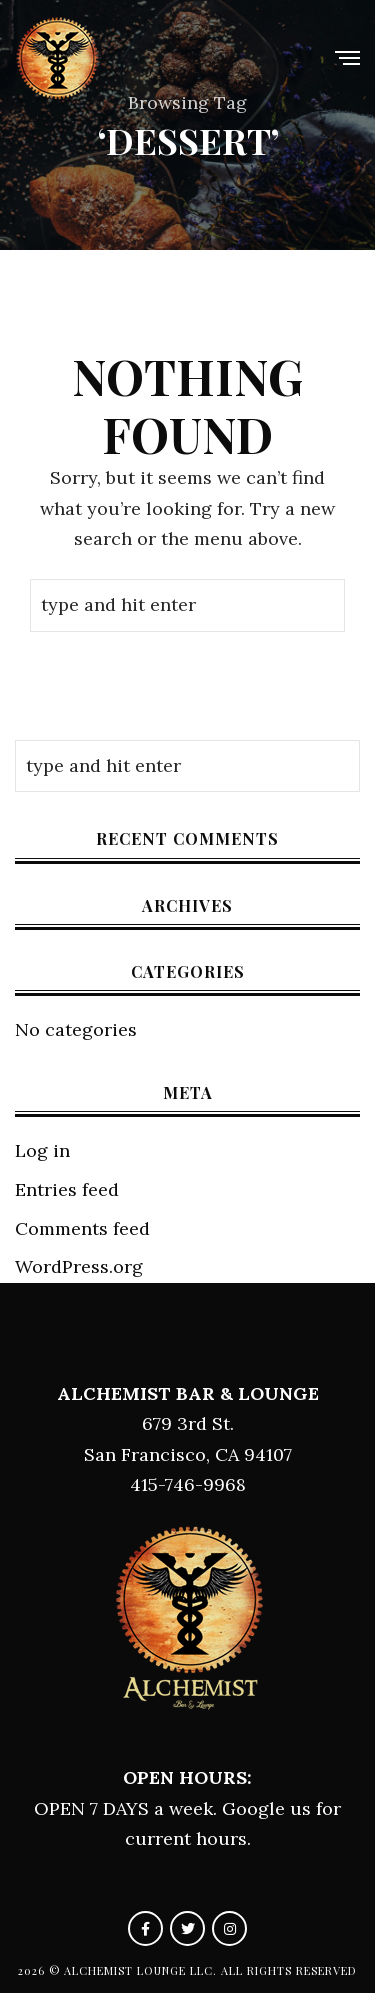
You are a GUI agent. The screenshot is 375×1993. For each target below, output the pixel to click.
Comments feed (82, 1228)
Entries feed (67, 1189)
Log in (42, 1150)
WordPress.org (79, 1266)
